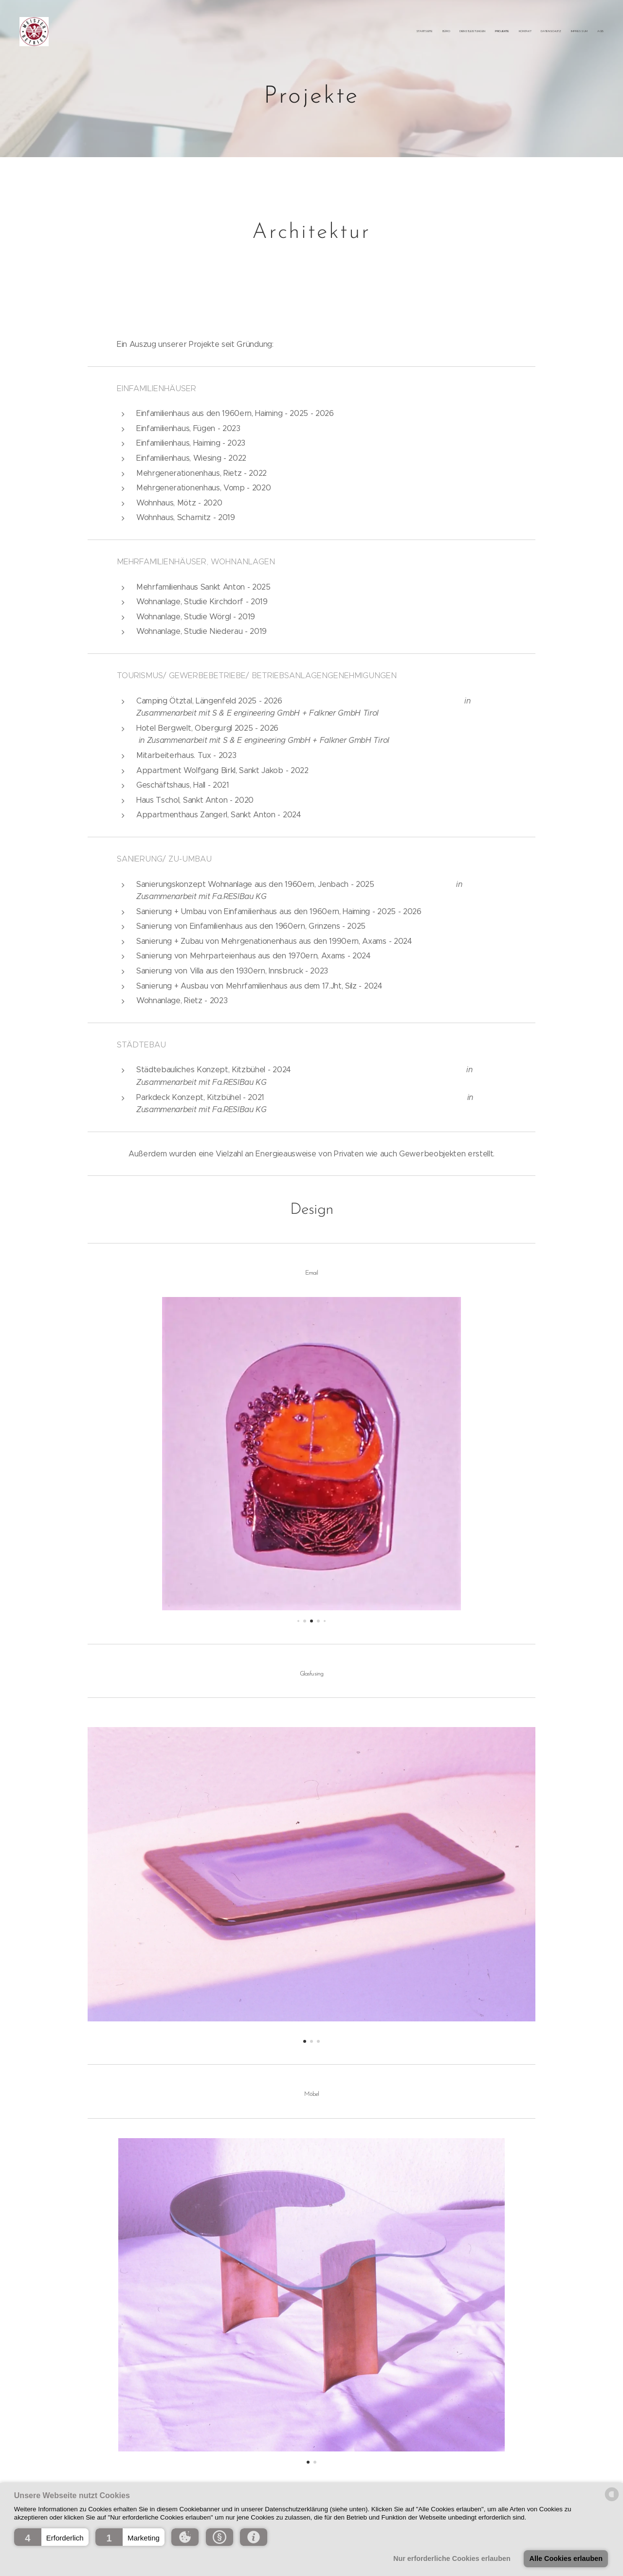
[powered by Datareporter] (612, 2500)
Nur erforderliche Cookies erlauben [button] (451, 2558)
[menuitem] (536, 31)
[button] (51, 2537)
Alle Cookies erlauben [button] (565, 2558)
